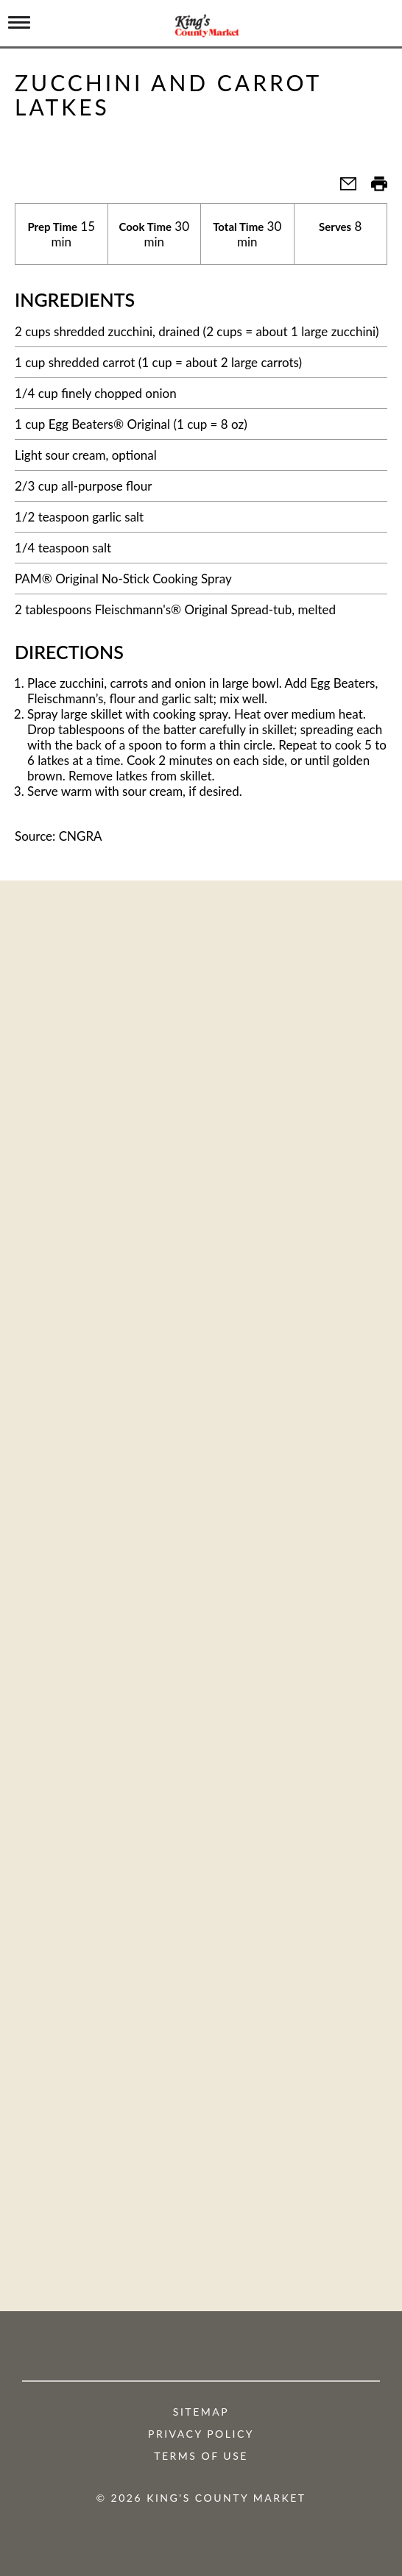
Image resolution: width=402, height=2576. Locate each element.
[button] (342, 188)
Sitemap (201, 2412)
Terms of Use (201, 2456)
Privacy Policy (201, 2434)
